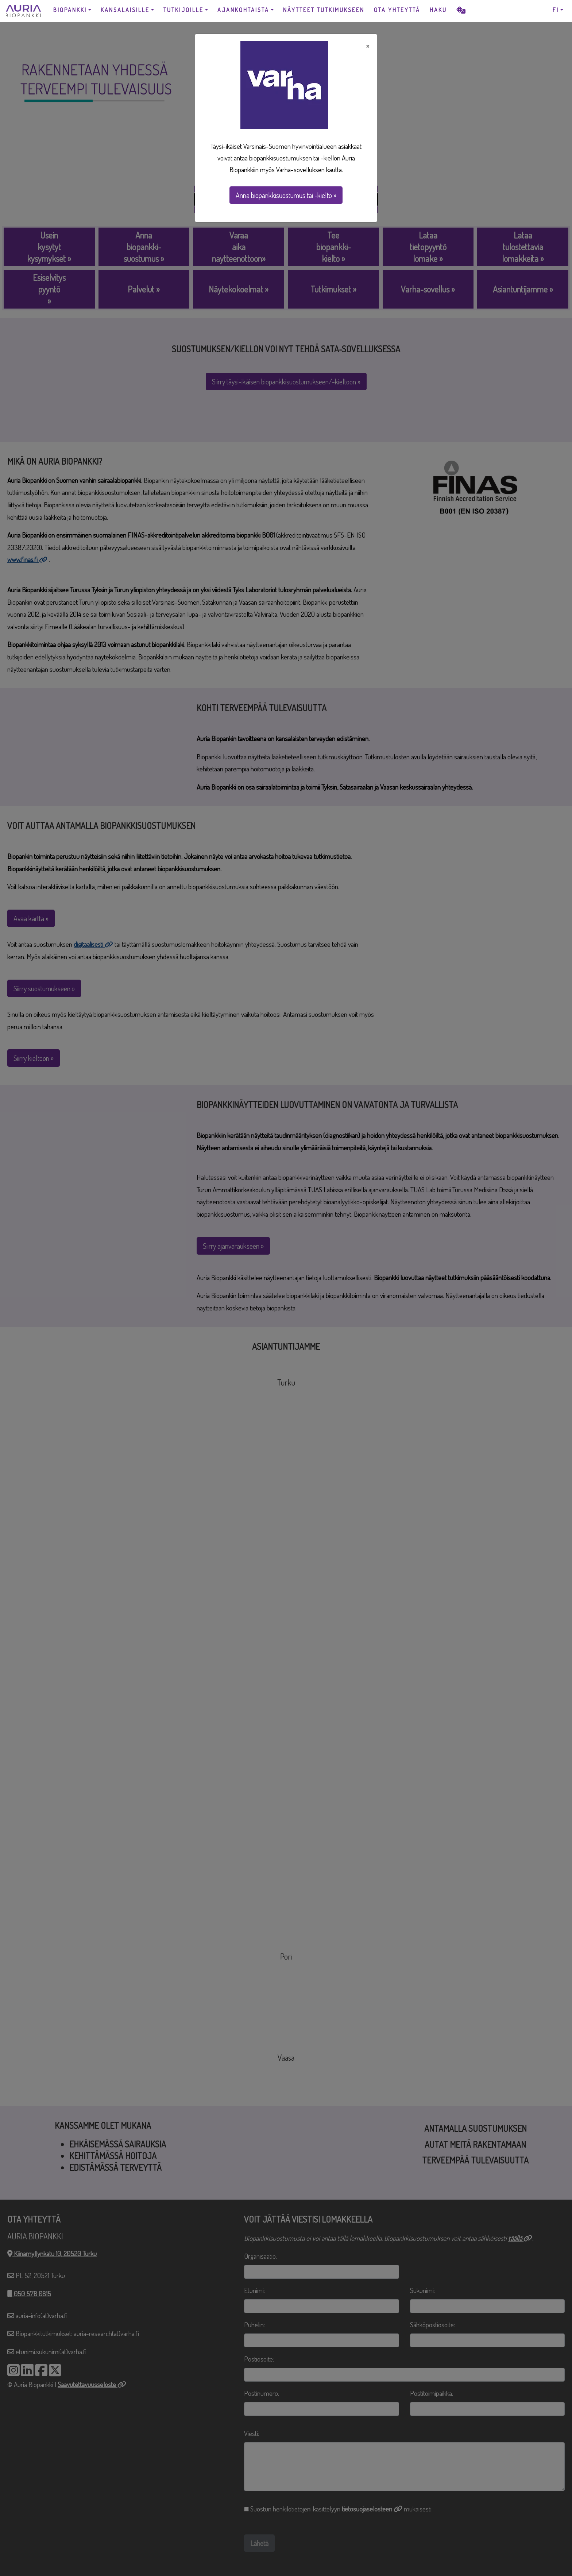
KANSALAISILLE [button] (125, 9)
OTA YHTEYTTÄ (397, 9)
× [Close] (368, 45)
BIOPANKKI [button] (70, 9)
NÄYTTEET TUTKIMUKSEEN (323, 9)
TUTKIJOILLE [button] (183, 9)
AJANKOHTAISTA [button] (243, 9)
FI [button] (556, 9)
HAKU (438, 9)
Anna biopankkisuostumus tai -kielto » (286, 195)
